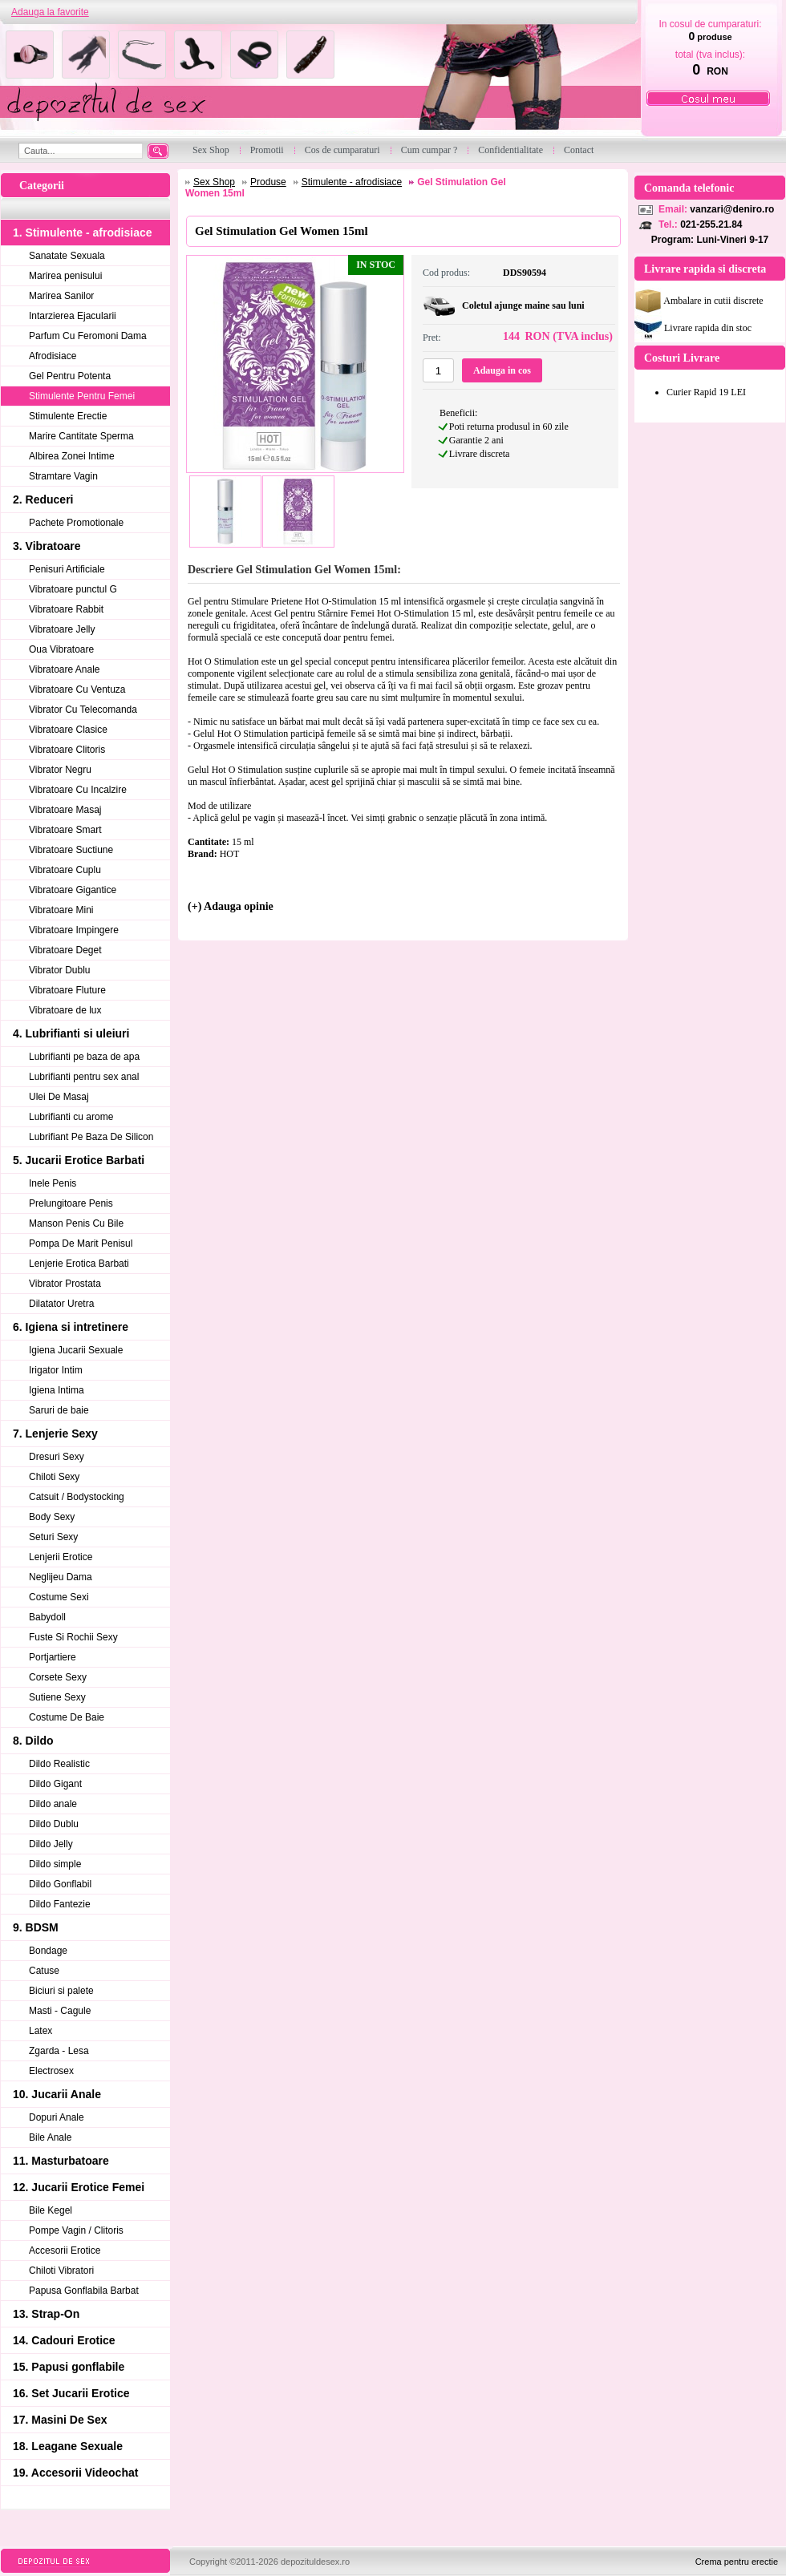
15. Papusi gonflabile (68, 2366)
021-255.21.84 (711, 224)
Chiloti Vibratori (61, 2270)
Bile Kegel (50, 2210)
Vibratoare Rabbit (66, 609)
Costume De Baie (66, 1717)
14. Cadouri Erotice (64, 2340)
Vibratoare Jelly (62, 629)
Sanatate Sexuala (67, 255)
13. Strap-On (46, 2313)
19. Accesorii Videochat (75, 2472)
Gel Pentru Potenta (70, 376)
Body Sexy (52, 1517)
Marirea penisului (65, 275)
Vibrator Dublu (60, 970)
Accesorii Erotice (64, 2250)
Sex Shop (214, 182)
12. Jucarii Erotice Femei (78, 2187)
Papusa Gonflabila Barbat (84, 2290)
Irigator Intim (56, 1370)
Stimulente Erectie (68, 416)
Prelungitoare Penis (71, 1203)
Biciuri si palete (61, 1990)
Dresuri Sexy (56, 1456)
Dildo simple (55, 1864)
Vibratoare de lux (65, 1010)
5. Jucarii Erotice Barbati (78, 1160)
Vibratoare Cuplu (65, 870)
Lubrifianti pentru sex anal (84, 1076)
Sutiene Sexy (57, 1697)
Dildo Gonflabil (60, 1884)
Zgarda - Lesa (59, 2050)
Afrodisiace (52, 356)
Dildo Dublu (54, 1824)
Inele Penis (52, 1183)
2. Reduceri (43, 499)
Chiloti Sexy (54, 1476)
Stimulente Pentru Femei (82, 396)
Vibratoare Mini (61, 910)
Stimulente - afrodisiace (352, 182)
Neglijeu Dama (60, 1577)
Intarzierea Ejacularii (72, 315)
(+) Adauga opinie (230, 906)
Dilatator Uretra (61, 1303)
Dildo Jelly (51, 1844)
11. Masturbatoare (61, 2160)
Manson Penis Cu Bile (76, 1223)
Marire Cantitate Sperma (81, 436)
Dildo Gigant (55, 1783)
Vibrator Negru (60, 769)
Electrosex (51, 2071)
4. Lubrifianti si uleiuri (71, 1033)
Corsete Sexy (58, 1677)
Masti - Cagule (60, 2010)
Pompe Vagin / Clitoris (76, 2230)
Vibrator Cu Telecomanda (83, 709)
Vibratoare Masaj (65, 809)
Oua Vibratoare (61, 649)
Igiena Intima (56, 1390)
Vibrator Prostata (65, 1283)
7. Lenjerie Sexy (55, 1433)
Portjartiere (52, 1657)
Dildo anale (53, 1804)
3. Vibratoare (47, 546)
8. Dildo (33, 1740)
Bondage (48, 1950)
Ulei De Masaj (59, 1096)
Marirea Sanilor (61, 295)
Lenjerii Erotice (60, 1557)
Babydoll (47, 1617)
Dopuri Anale (56, 2117)
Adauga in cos (502, 370)
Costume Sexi (59, 1597)
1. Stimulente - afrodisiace (82, 232)
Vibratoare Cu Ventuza (77, 689)
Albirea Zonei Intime (72, 456)
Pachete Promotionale (76, 522)
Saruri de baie (59, 1410)
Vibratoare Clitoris (67, 749)
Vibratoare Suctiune (71, 849)
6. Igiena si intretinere (70, 1326)
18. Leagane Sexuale (68, 2446)
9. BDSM (36, 1927)
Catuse (44, 1970)
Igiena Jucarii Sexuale (76, 1350)
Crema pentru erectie (736, 2561)
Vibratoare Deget (65, 950)
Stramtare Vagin (63, 476)
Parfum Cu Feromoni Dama (88, 336)
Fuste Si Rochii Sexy (73, 1637)
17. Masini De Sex (60, 2419)
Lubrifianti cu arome (71, 1116)
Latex (40, 2030)
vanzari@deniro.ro (732, 209)
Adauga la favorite (50, 12)
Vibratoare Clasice (68, 729)
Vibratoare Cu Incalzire (78, 789)
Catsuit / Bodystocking (76, 1496)
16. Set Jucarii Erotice (71, 2393)
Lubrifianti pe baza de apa (84, 1056)
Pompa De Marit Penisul (80, 1243)
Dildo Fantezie (60, 1904)
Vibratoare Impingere (74, 930)
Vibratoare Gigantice (72, 890)
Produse (268, 182)
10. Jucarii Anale (57, 2094)
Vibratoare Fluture (67, 990)
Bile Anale (50, 2137)
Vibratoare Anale (64, 669)
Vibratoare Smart (65, 829)
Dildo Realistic (59, 1763)
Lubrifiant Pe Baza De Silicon (91, 1136)
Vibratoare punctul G (73, 589)
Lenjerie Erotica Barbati (79, 1263)
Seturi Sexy (53, 1537)
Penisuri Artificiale (67, 569)
